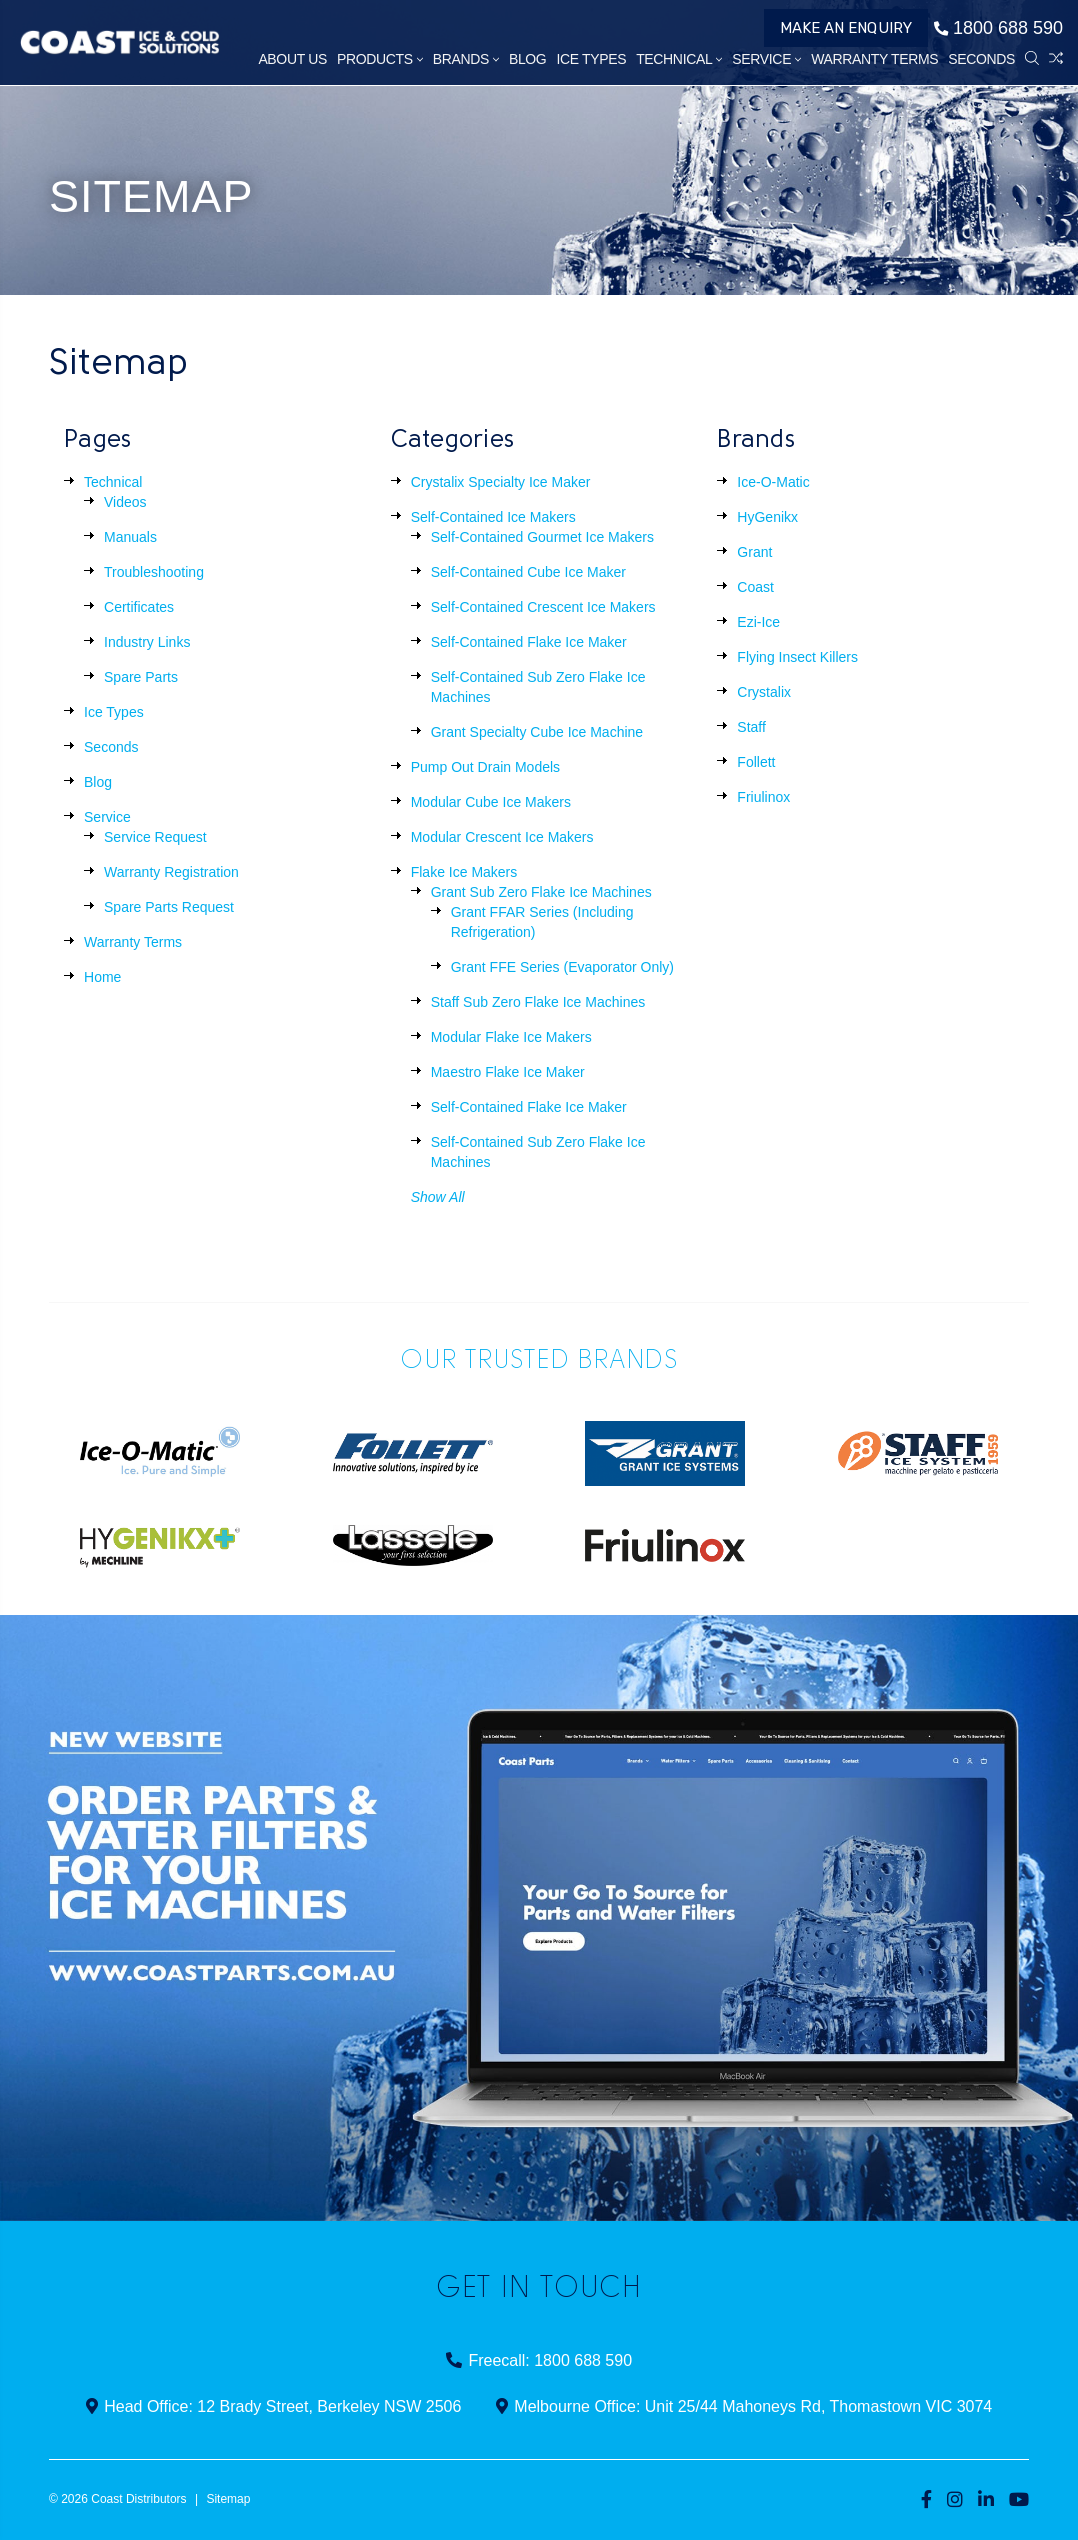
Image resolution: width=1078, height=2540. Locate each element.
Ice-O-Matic (773, 482)
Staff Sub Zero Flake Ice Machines (538, 1002)
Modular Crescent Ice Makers (502, 837)
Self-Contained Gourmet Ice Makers (542, 537)
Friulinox (763, 797)
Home (102, 977)
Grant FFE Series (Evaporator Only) (562, 967)
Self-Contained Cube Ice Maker (528, 572)
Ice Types (591, 59)
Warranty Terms (874, 59)
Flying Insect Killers (797, 657)
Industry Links (147, 642)
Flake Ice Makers (464, 872)
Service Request (155, 837)
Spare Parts (141, 677)
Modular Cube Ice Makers (491, 802)
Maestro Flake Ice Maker (508, 1072)
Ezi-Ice (758, 622)
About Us (292, 59)
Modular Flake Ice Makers (511, 1037)
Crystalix (764, 692)
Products (380, 59)
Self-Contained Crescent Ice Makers (543, 607)
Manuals (130, 537)
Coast (755, 587)
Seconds (981, 59)
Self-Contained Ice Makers (493, 517)
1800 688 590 (998, 28)
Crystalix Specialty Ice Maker (501, 482)
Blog (528, 59)
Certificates (139, 607)
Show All (438, 1197)
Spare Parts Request (169, 907)
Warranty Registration (171, 872)
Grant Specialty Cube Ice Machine (537, 732)
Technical (679, 59)
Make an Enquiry (846, 28)
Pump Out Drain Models (485, 767)
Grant (754, 552)
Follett (756, 762)
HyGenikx (767, 517)
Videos (125, 502)
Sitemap (228, 2499)
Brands (466, 59)
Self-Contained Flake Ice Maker (529, 642)
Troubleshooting (154, 572)
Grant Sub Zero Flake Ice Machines (541, 892)
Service (766, 59)
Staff (751, 727)
